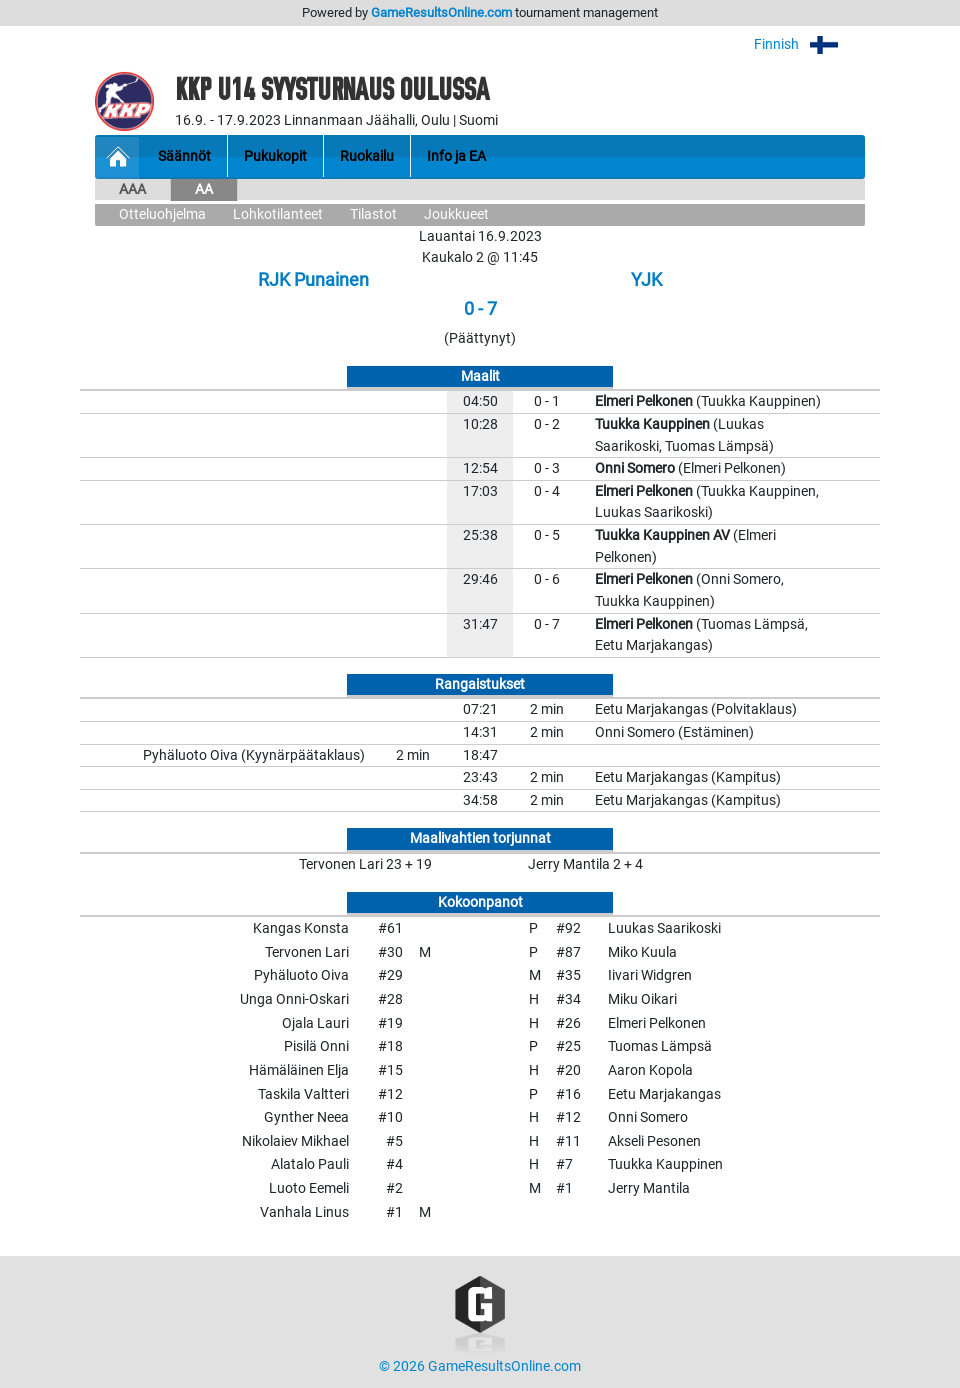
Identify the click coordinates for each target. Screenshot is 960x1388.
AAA (132, 189)
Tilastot (373, 214)
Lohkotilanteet (278, 214)
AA (204, 189)
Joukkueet (456, 214)
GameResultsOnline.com (441, 12)
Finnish (809, 44)
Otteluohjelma (162, 214)
